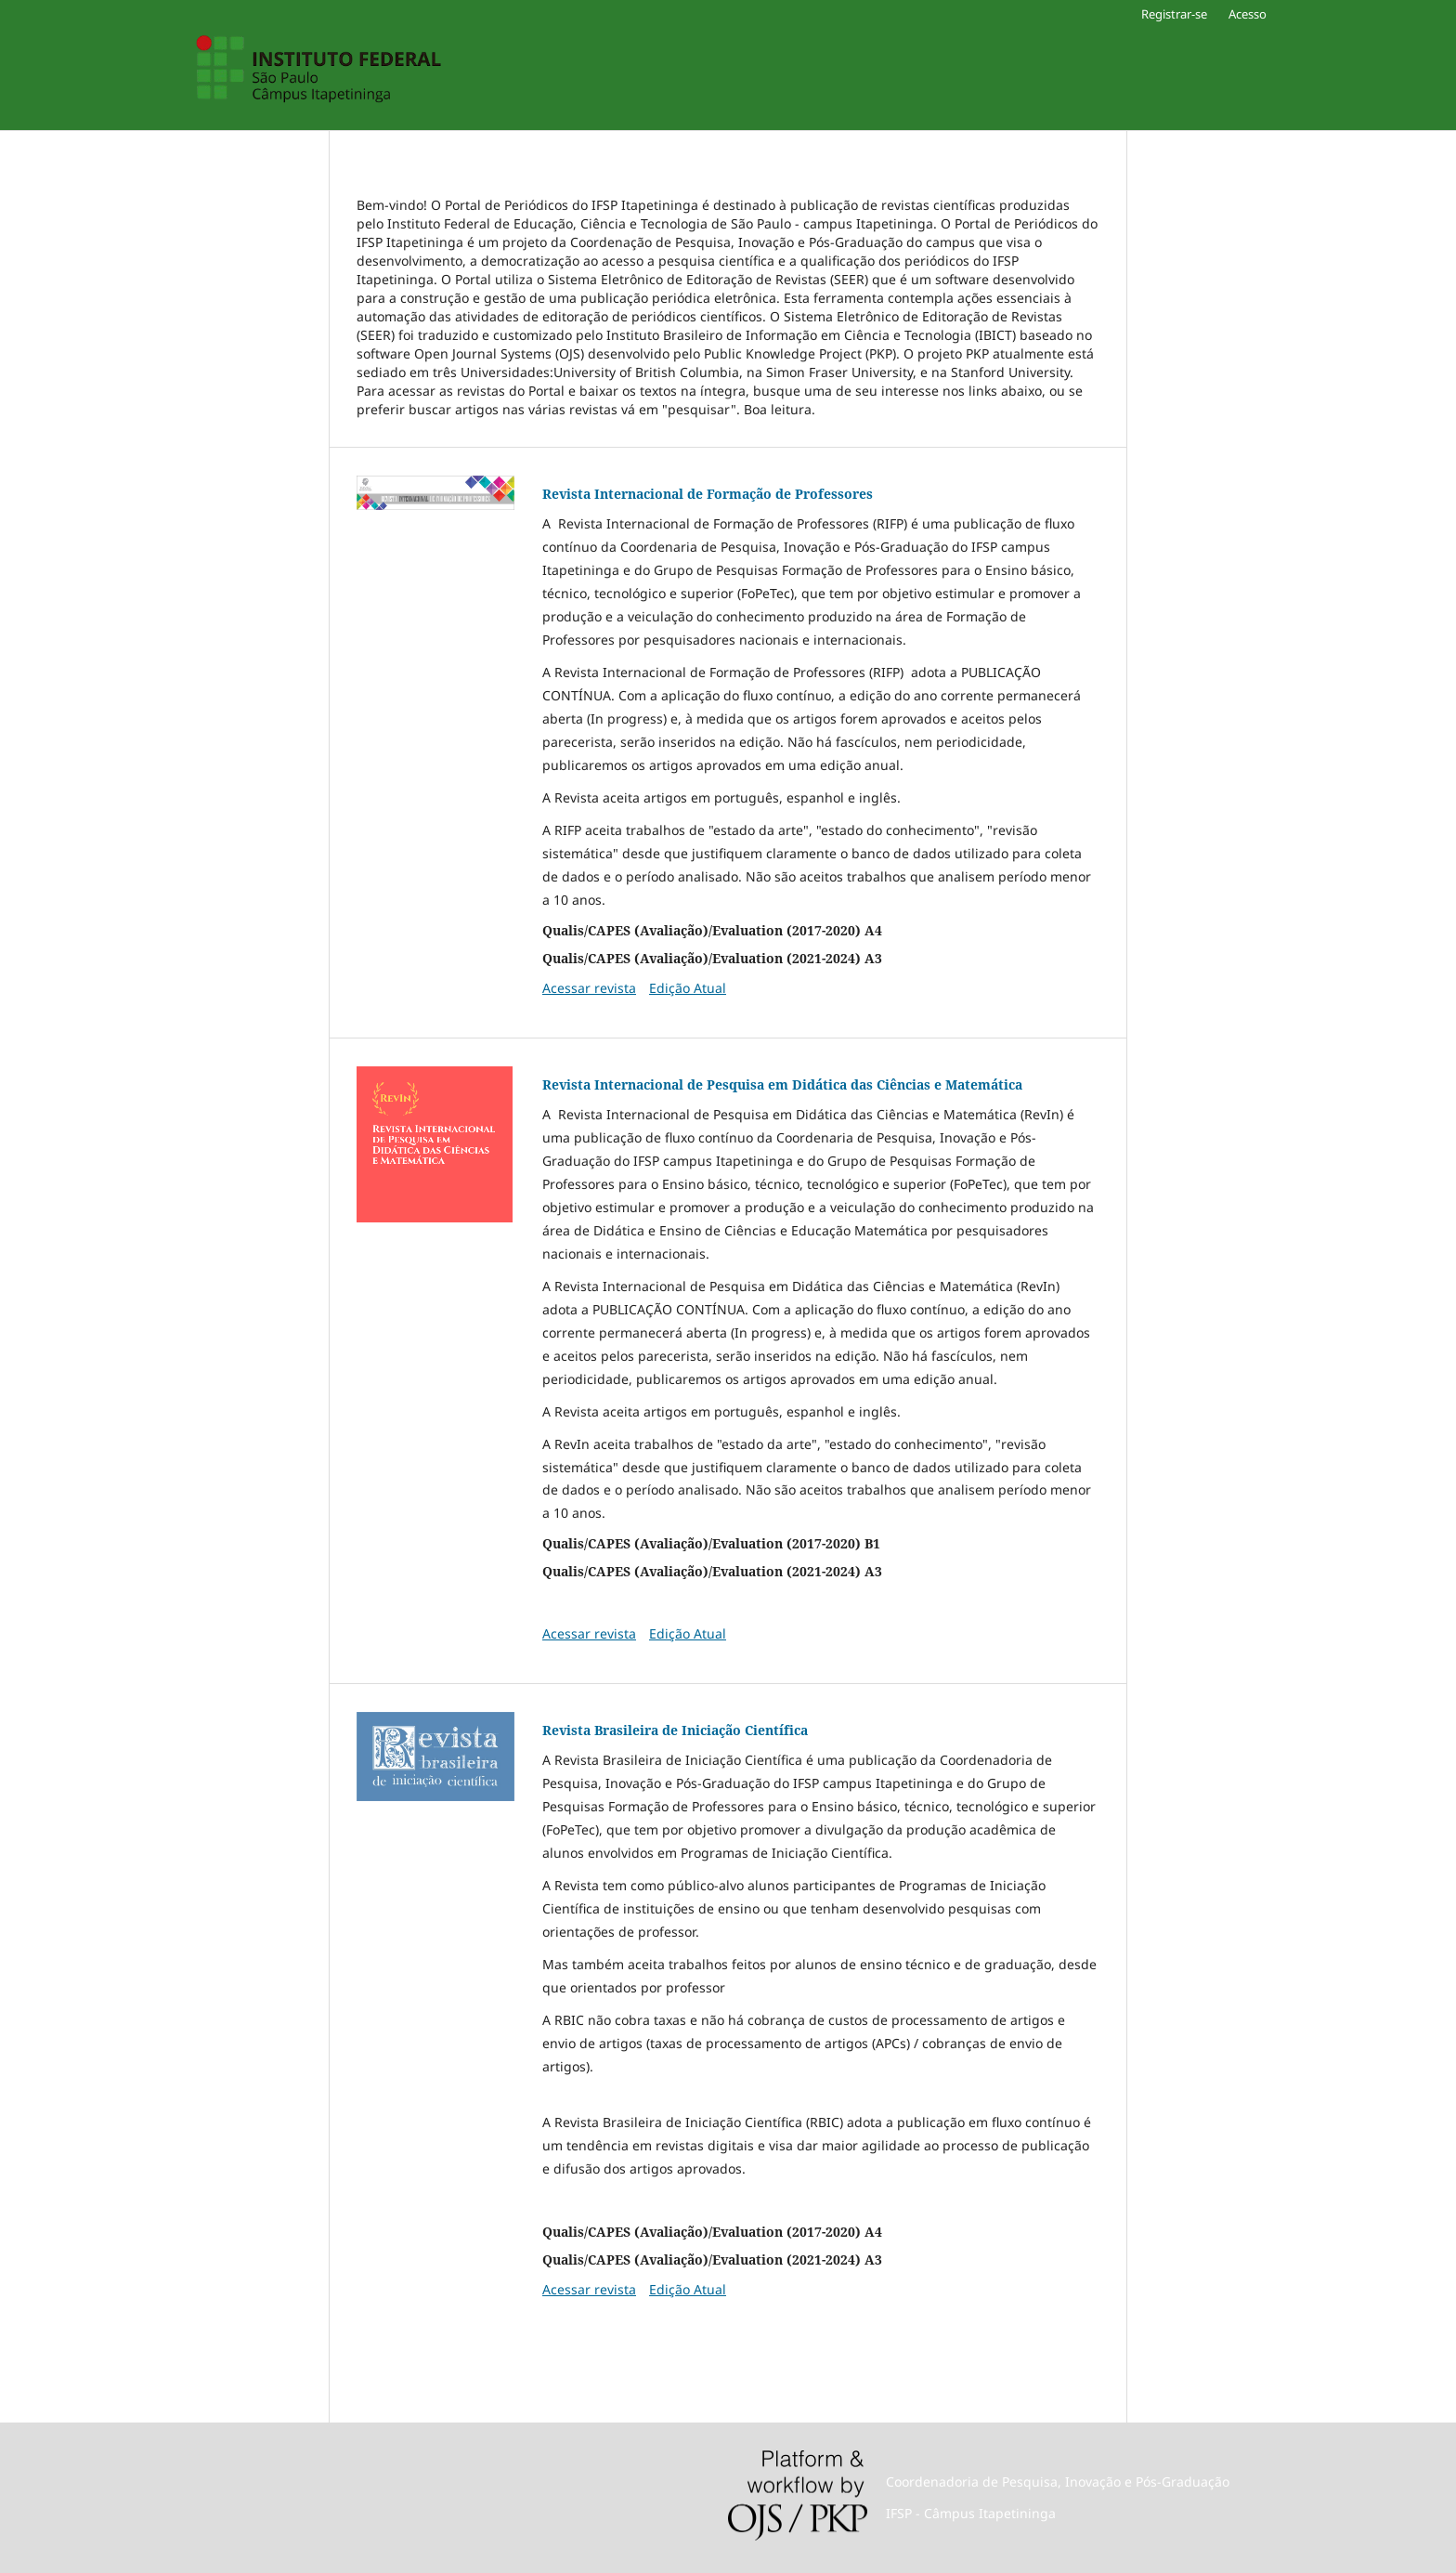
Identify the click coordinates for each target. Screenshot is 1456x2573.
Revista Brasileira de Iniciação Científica (675, 1730)
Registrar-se (1174, 14)
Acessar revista (589, 988)
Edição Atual (687, 988)
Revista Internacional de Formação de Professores (707, 494)
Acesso (1247, 14)
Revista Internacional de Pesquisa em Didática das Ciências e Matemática (782, 1084)
